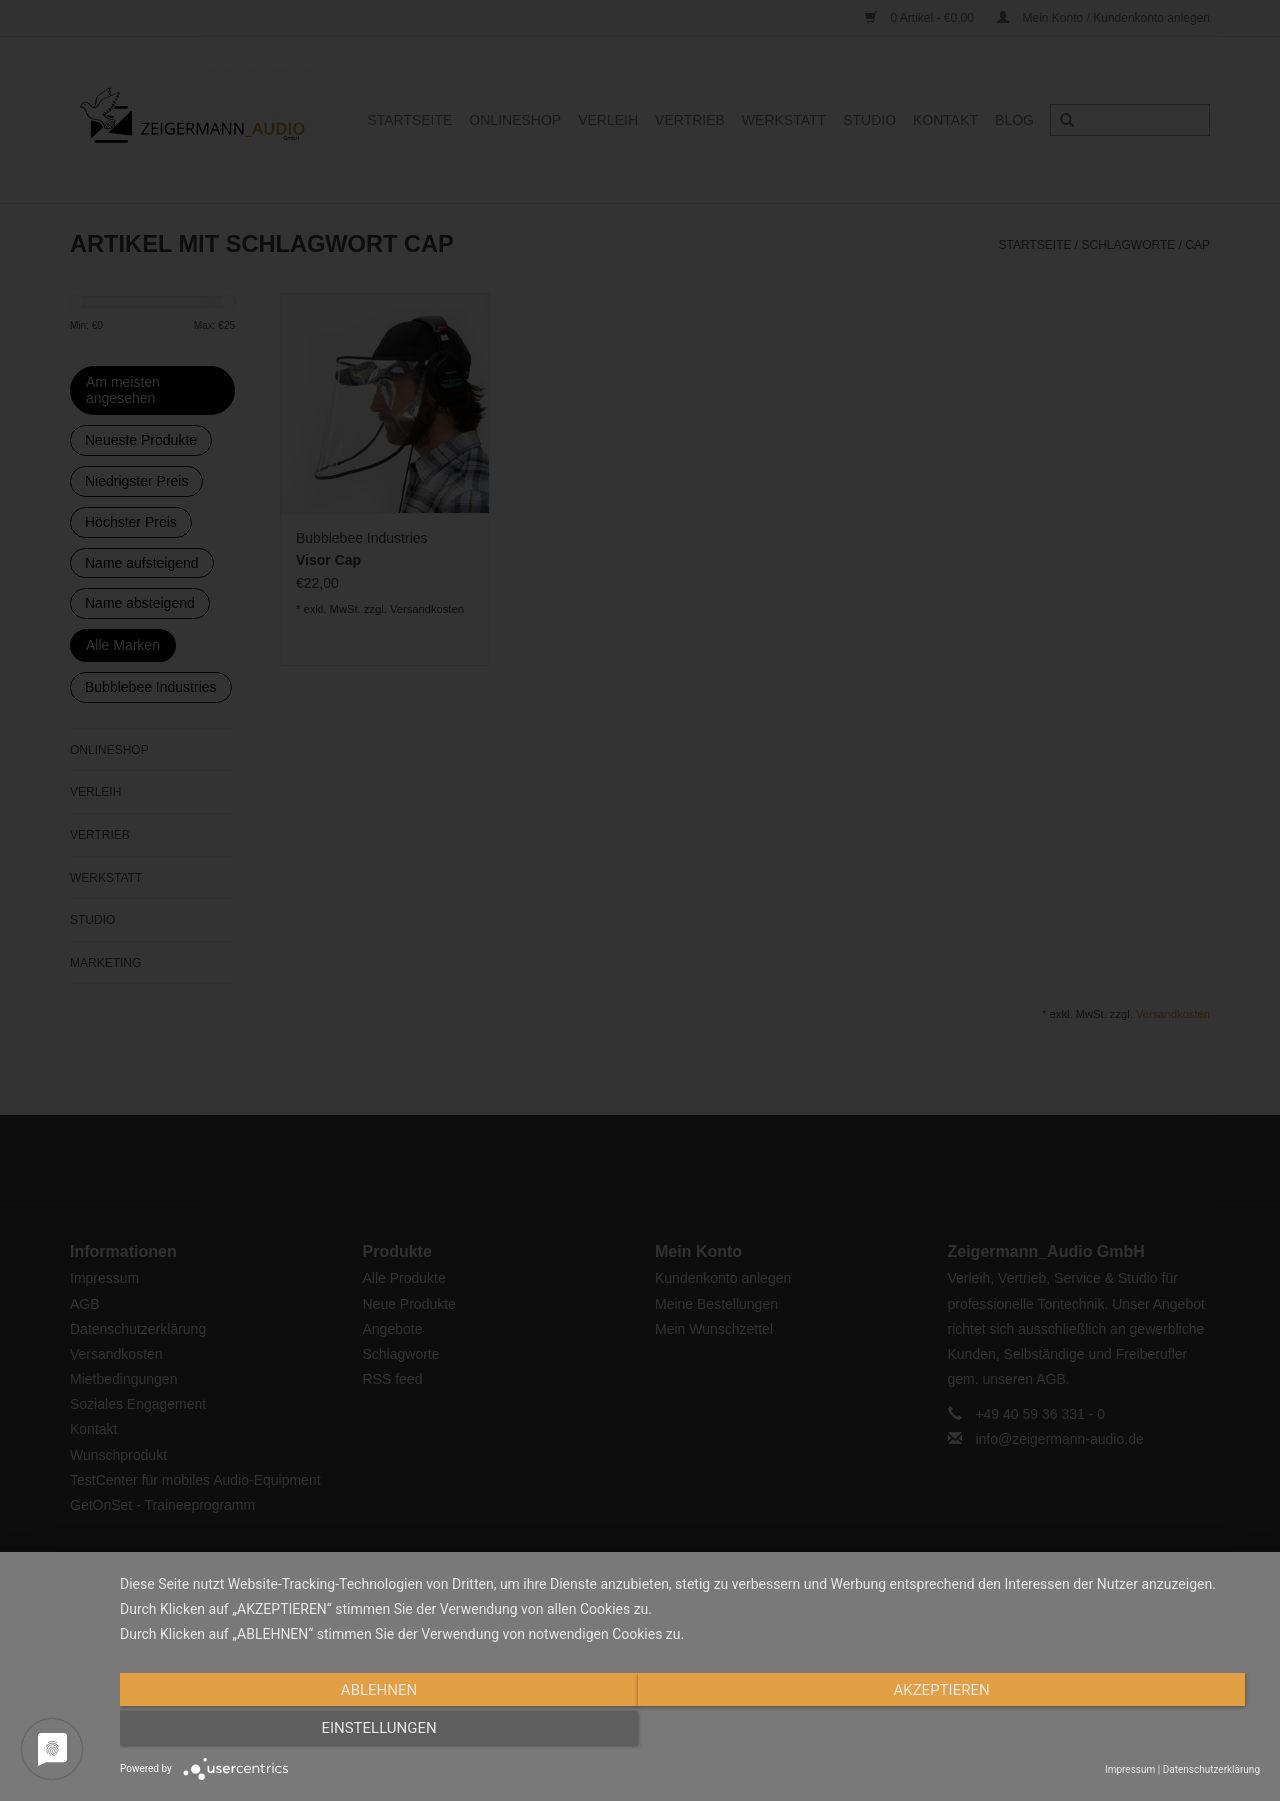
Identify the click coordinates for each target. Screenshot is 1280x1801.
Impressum (1130, 1769)
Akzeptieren (690, 1734)
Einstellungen (1088, 1734)
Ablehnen (291, 1734)
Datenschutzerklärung (1211, 1769)
